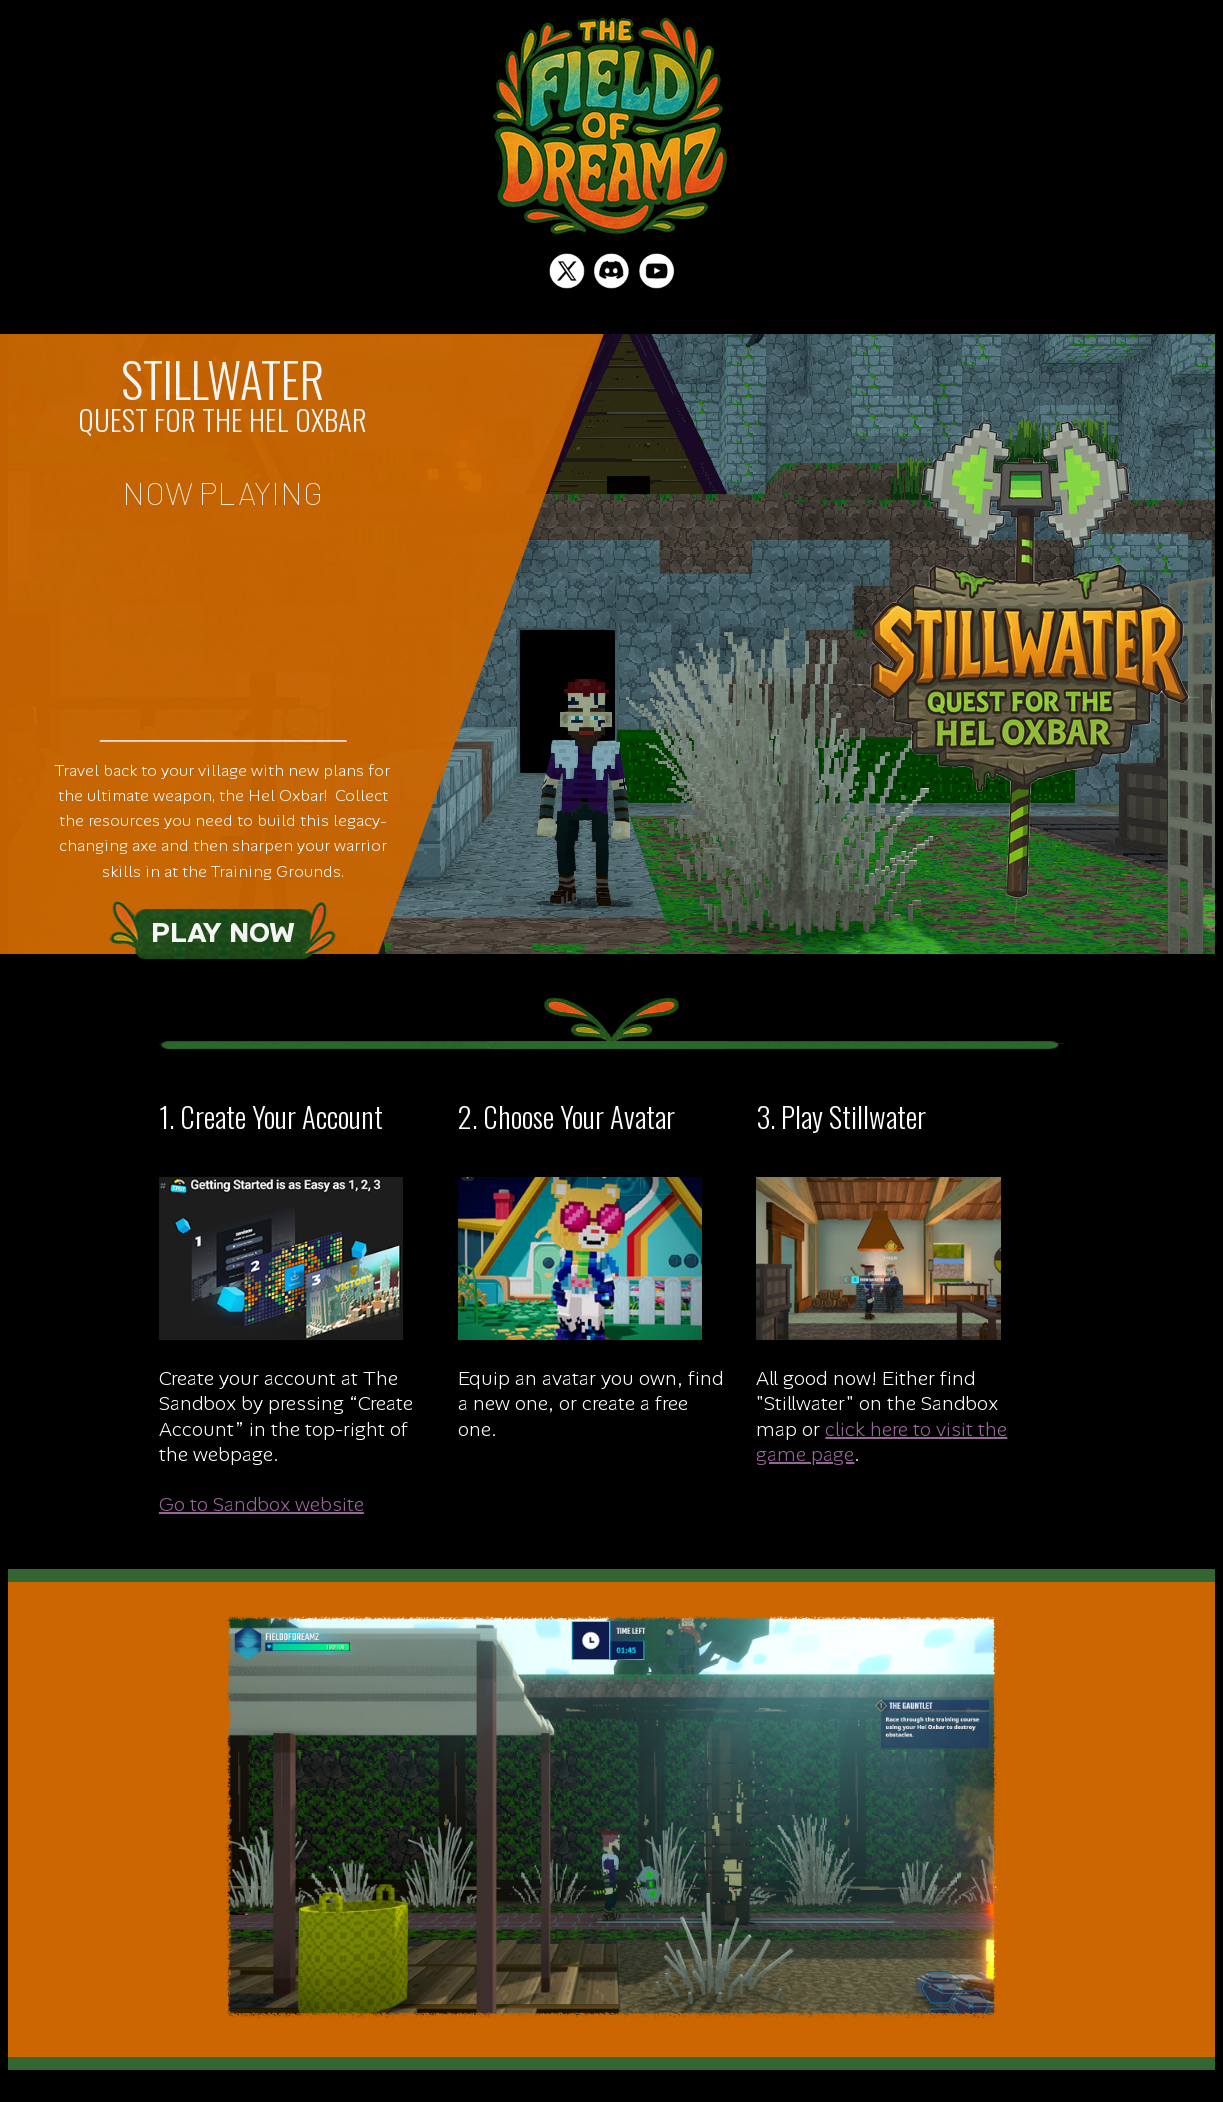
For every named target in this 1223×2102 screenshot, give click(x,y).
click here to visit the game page (881, 1441)
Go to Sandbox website (261, 1504)
